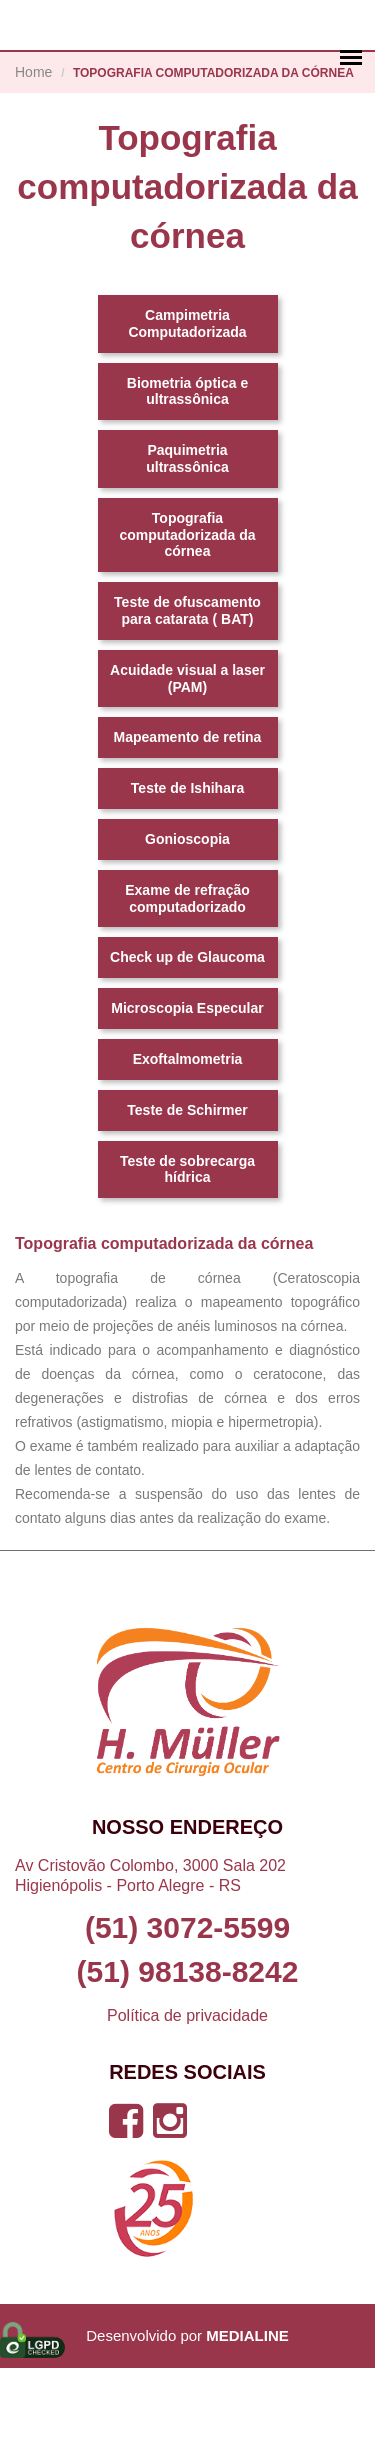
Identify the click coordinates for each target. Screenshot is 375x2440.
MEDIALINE (247, 2407)
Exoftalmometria (188, 1131)
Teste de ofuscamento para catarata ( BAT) (187, 682)
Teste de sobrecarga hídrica (187, 1240)
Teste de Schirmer (187, 1181)
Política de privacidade (187, 2087)
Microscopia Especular (187, 1080)
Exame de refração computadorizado (187, 969)
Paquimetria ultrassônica (187, 530)
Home (33, 144)
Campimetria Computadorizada (187, 395)
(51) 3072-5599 (187, 2000)
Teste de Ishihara (187, 860)
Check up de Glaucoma (187, 1029)
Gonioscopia (187, 911)
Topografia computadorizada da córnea (187, 606)
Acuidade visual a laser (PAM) (187, 749)
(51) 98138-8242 (188, 2044)
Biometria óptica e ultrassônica (187, 462)
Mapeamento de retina (188, 809)
